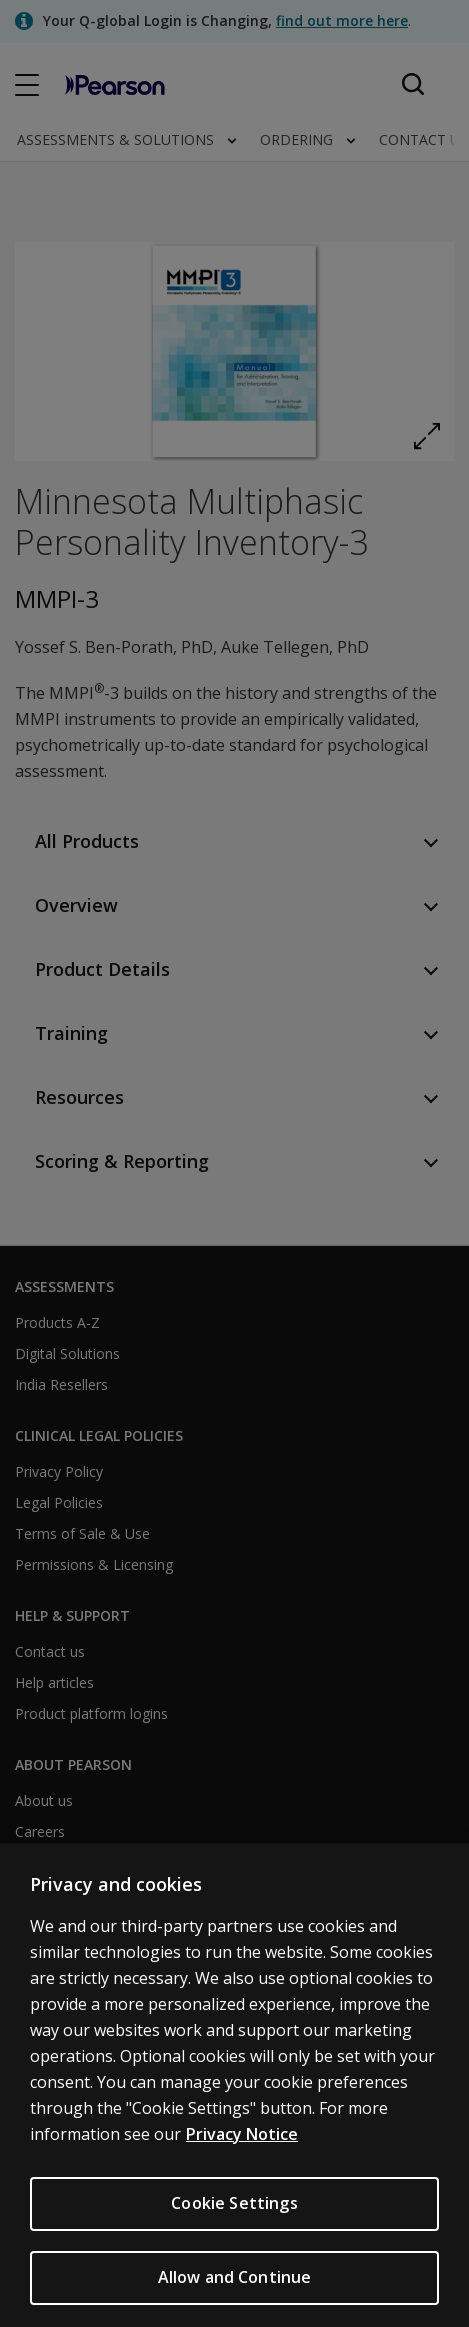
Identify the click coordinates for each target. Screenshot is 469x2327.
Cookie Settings (234, 2228)
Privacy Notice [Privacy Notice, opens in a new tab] (242, 2159)
